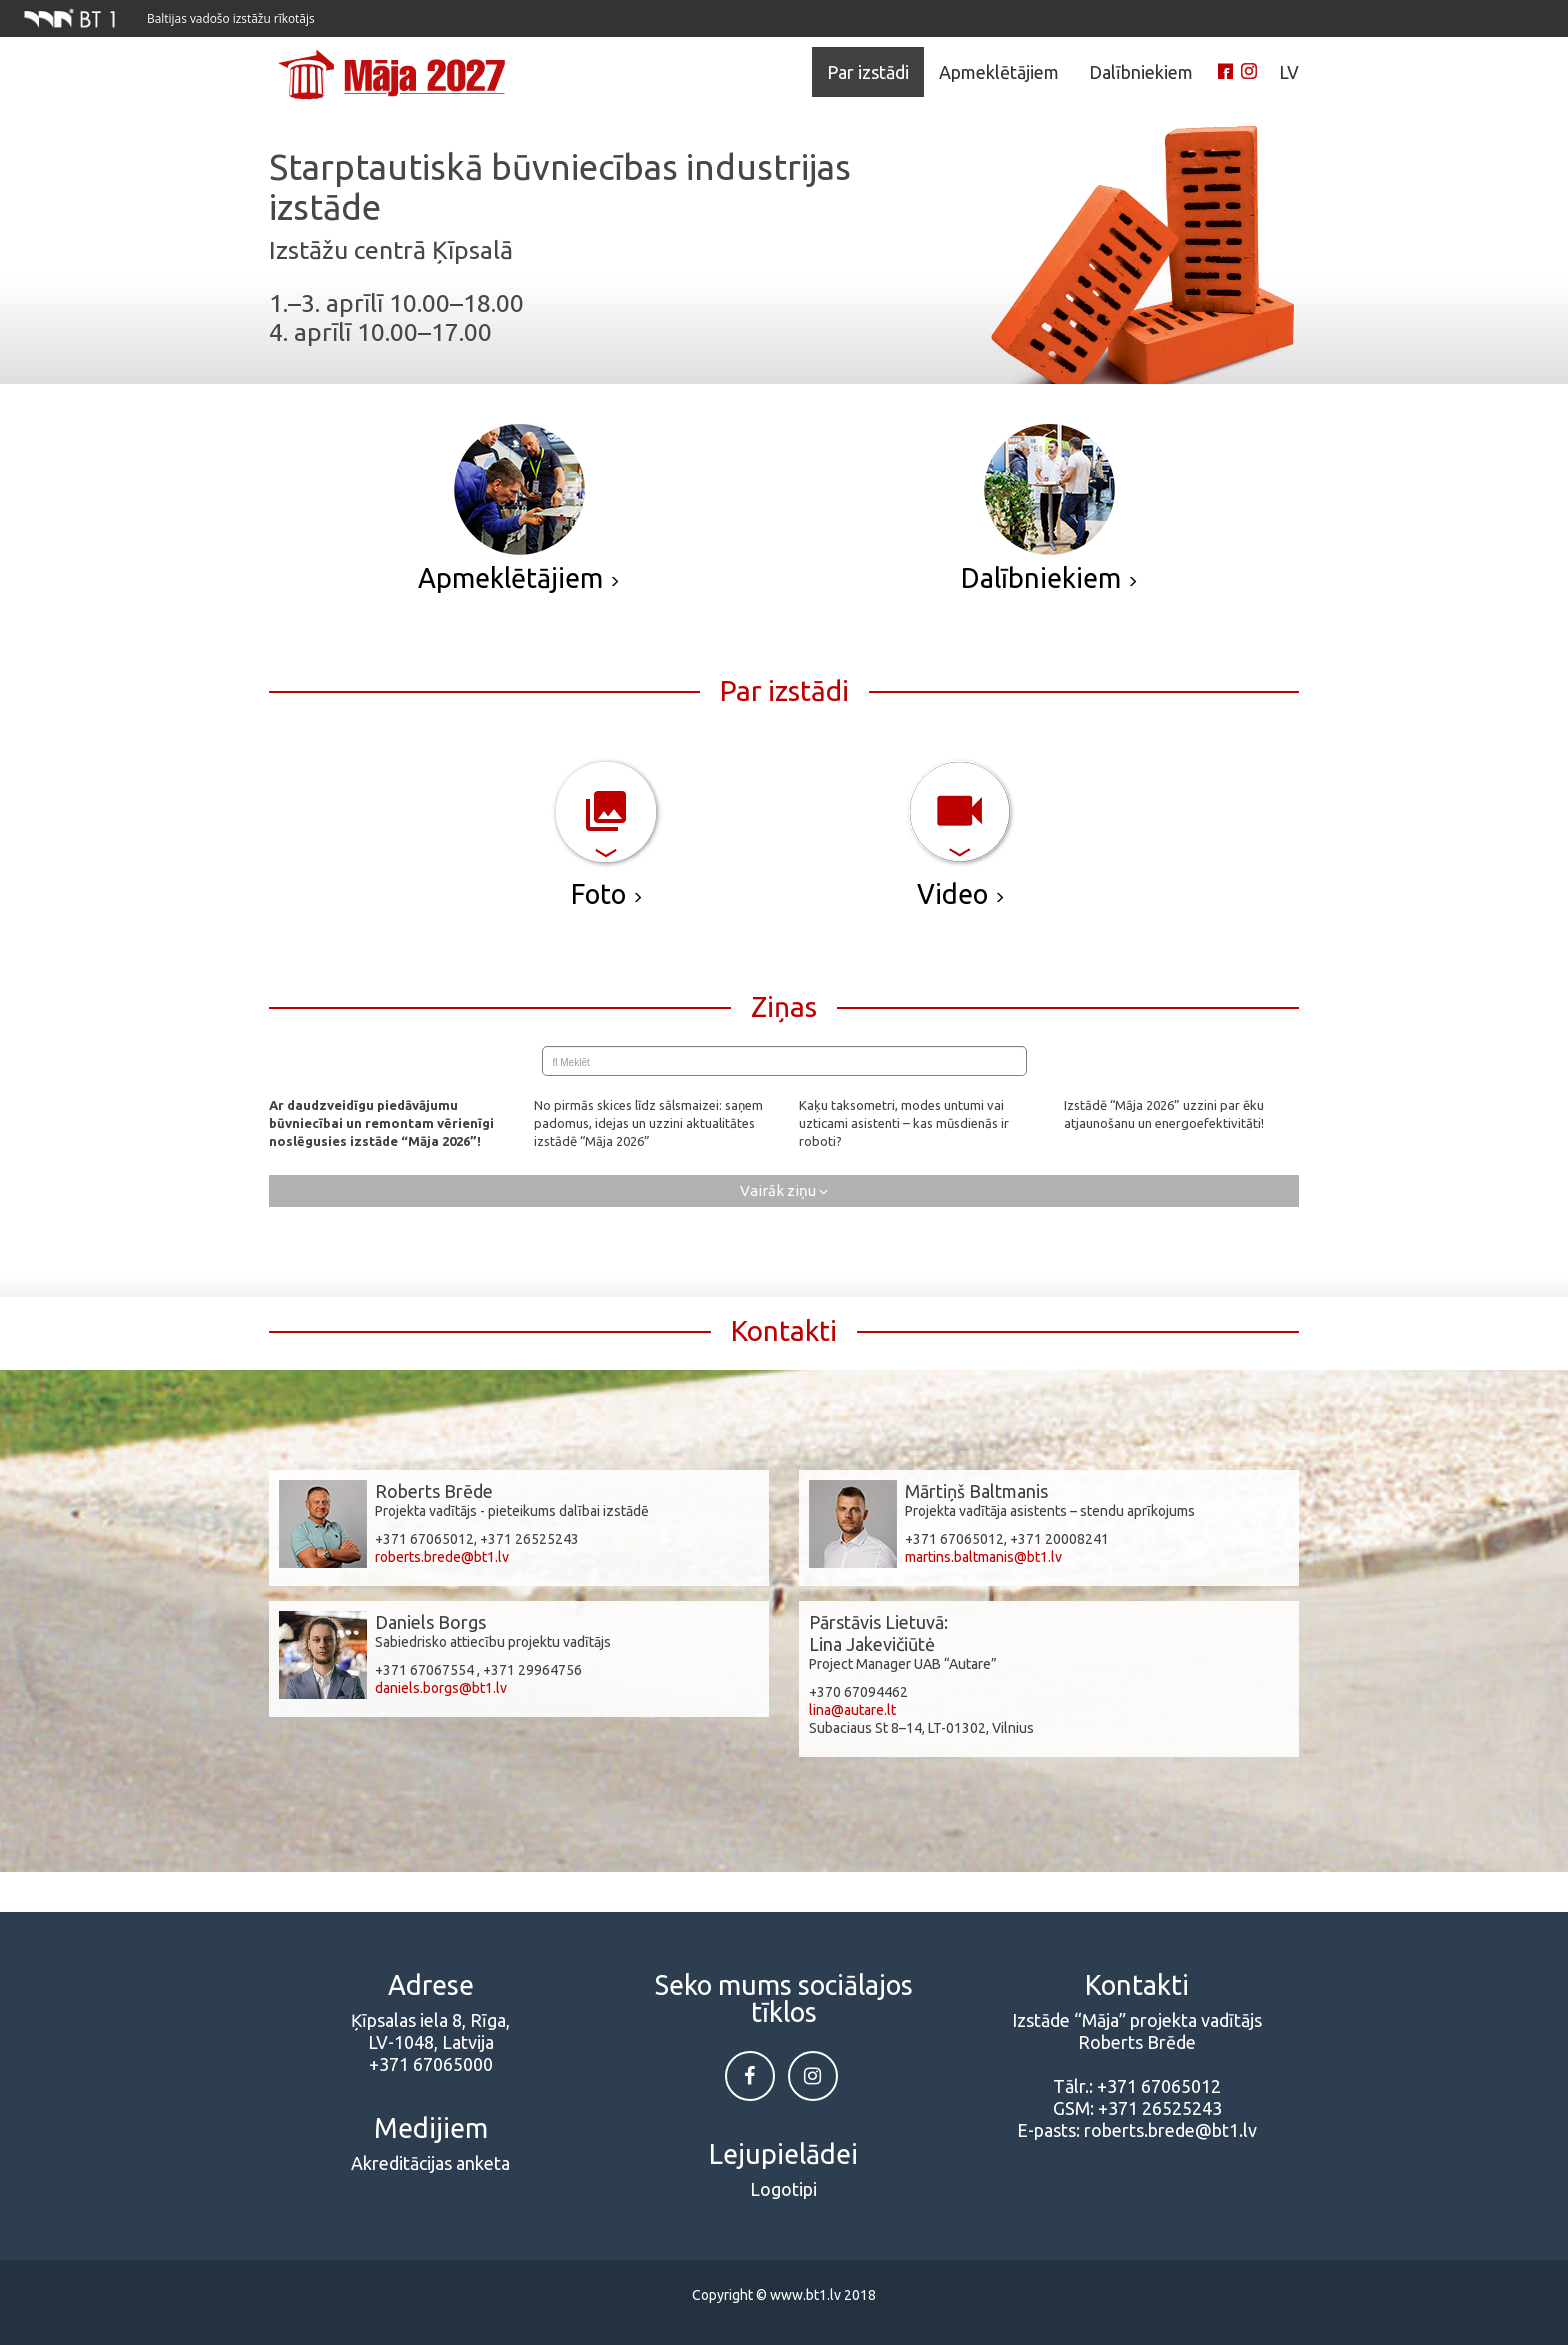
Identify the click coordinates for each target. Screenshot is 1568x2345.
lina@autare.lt (852, 1710)
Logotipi (783, 2189)
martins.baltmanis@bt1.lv (983, 1557)
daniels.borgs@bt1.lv (441, 1688)
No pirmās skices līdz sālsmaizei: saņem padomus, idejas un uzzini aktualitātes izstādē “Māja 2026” (648, 1123)
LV (1289, 72)
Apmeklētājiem (999, 72)
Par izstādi (868, 72)
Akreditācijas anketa (430, 2163)
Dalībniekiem (1141, 72)
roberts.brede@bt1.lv (442, 1557)
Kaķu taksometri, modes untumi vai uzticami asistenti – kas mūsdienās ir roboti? (904, 1123)
